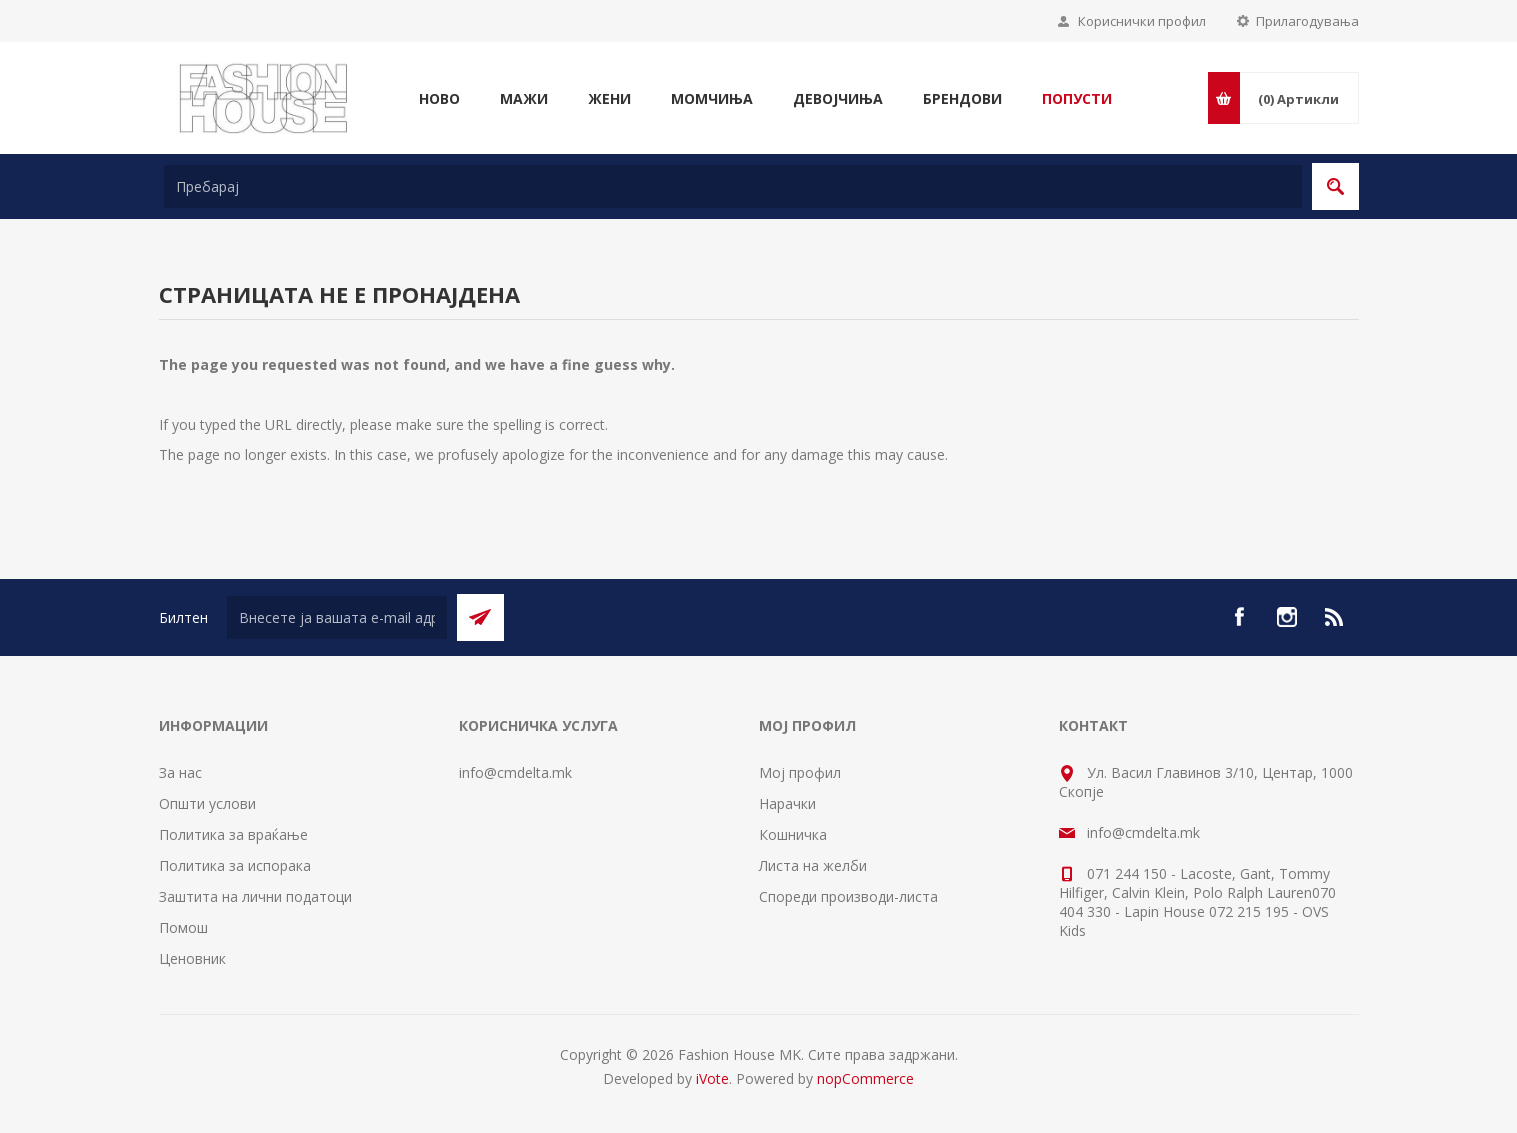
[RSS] (1335, 617)
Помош (183, 927)
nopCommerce (865, 1078)
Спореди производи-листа (848, 896)
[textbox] (733, 186)
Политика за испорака (235, 865)
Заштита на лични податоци (255, 896)
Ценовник (192, 958)
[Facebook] (1239, 617)
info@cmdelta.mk (515, 772)
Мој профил (800, 772)
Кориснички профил (1142, 21)
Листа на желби (813, 865)
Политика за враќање (233, 834)
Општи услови (207, 803)
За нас (180, 772)
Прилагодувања (1307, 21)
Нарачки (787, 803)
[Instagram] (1287, 617)
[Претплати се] (337, 617)
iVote (712, 1078)
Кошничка (793, 834)
